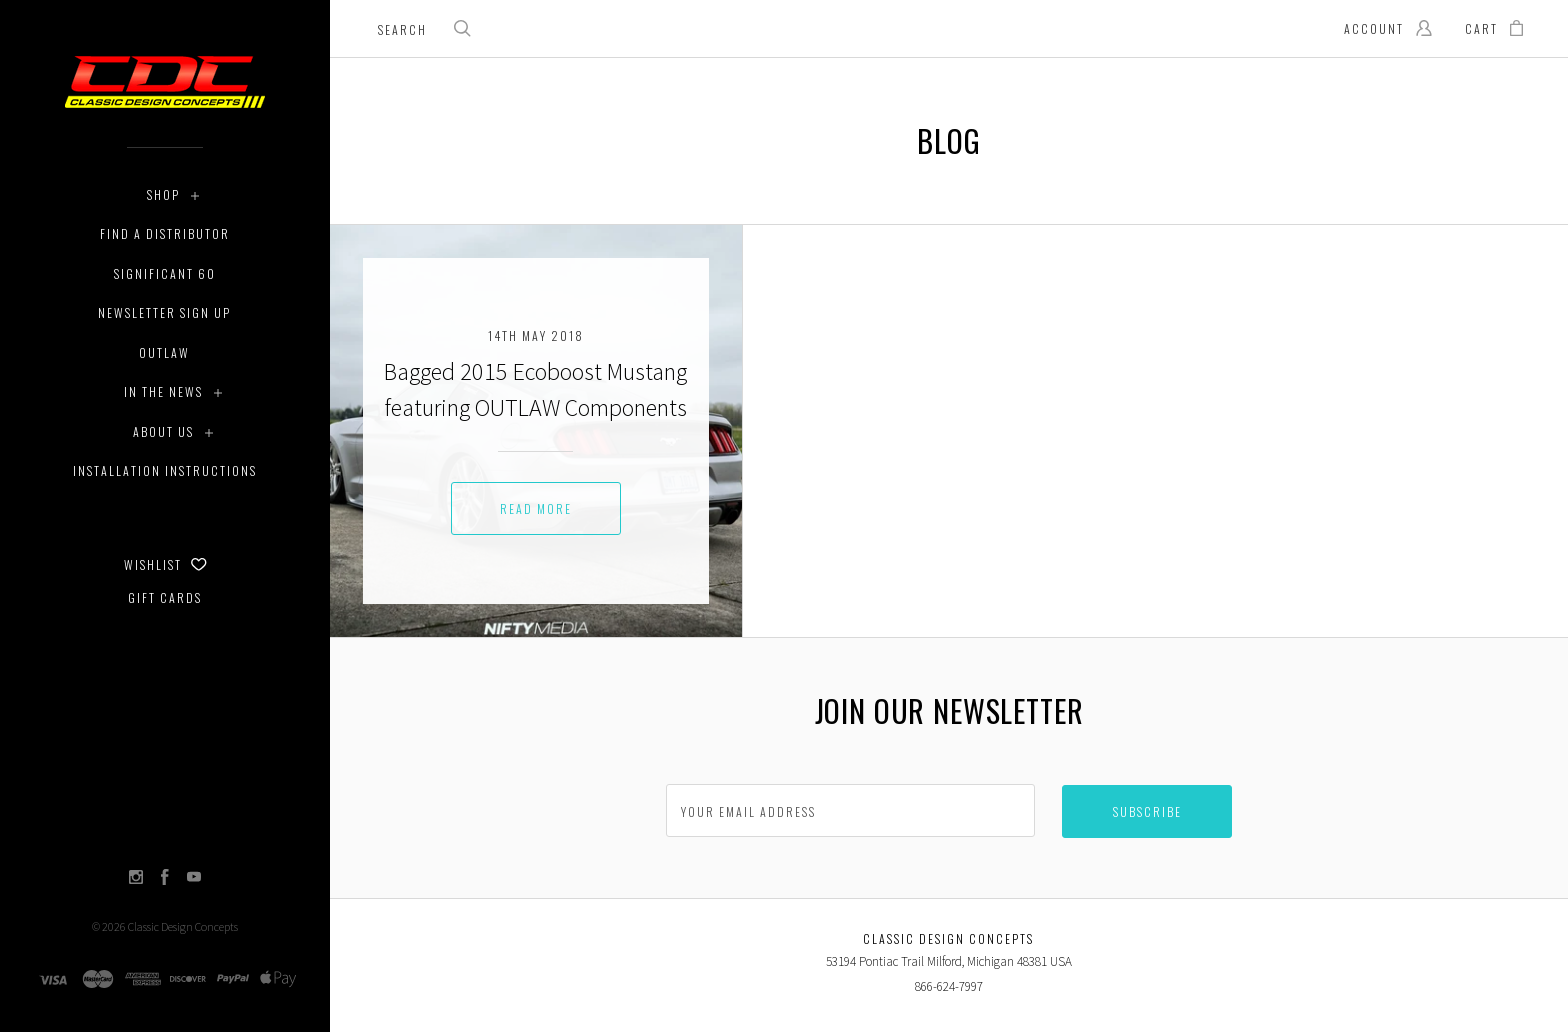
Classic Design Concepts (183, 926)
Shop (163, 194)
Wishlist (165, 564)
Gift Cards (165, 597)
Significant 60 (165, 273)
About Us (163, 431)
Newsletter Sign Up (164, 312)
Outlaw (164, 352)
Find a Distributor (165, 233)
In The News (163, 391)
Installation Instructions (165, 470)
